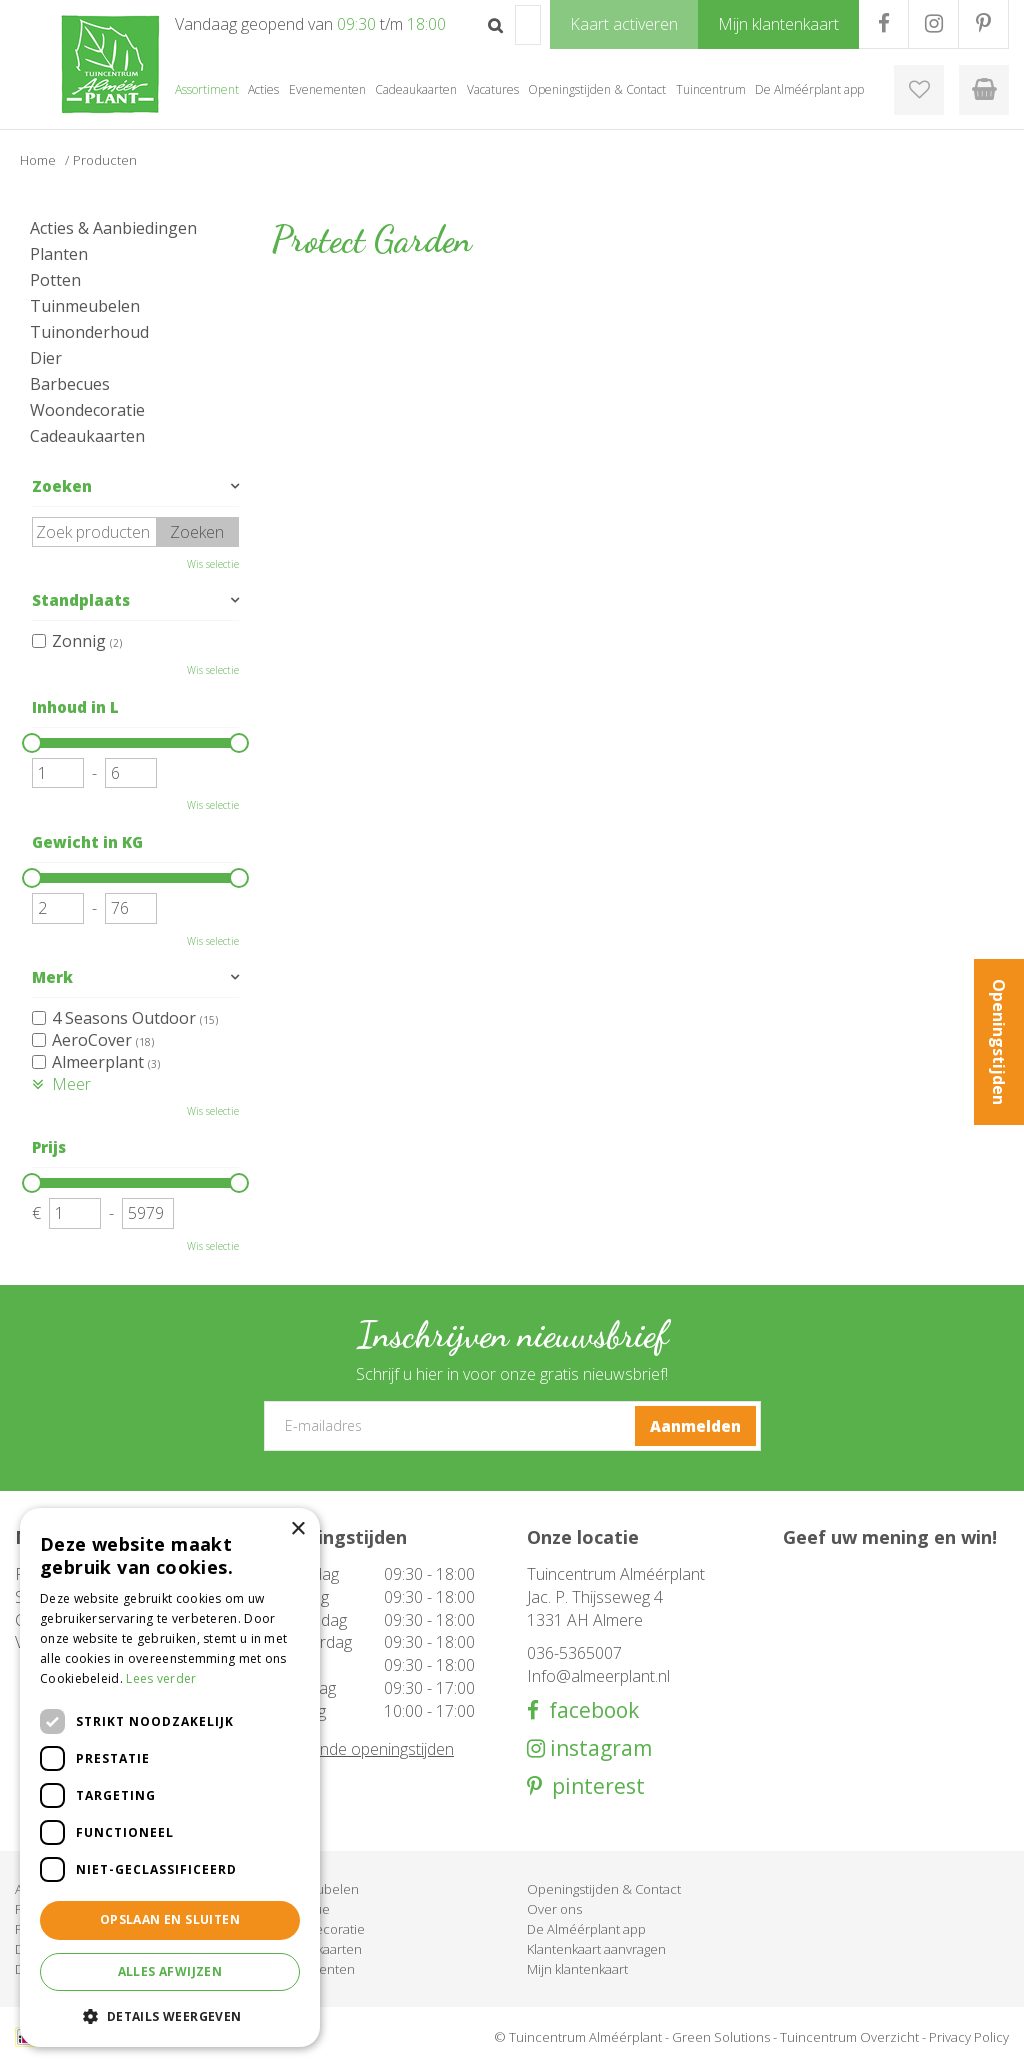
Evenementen (313, 1969)
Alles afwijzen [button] (170, 1971)
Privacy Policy (969, 2037)
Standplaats (81, 600)
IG (933, 24)
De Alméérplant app (586, 1929)
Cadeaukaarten (87, 436)
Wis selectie (213, 564)
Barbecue (300, 1909)
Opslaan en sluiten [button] (170, 1919)
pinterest (593, 1786)
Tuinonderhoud (89, 332)
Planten (59, 254)
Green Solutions (721, 2037)
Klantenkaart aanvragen (596, 1949)
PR (983, 24)
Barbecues (70, 384)
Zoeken (62, 486)
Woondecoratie (87, 410)
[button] (170, 2015)
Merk (52, 977)
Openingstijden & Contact (604, 1889)
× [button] (297, 1529)
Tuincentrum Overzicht (849, 2037)
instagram (598, 1748)
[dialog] (170, 1777)
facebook (589, 1710)
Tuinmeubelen (85, 306)
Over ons (554, 1909)
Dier (46, 358)
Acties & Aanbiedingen (113, 228)
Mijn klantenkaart (577, 1969)
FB (883, 24)
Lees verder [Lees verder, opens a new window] (161, 1678)
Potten (55, 280)
